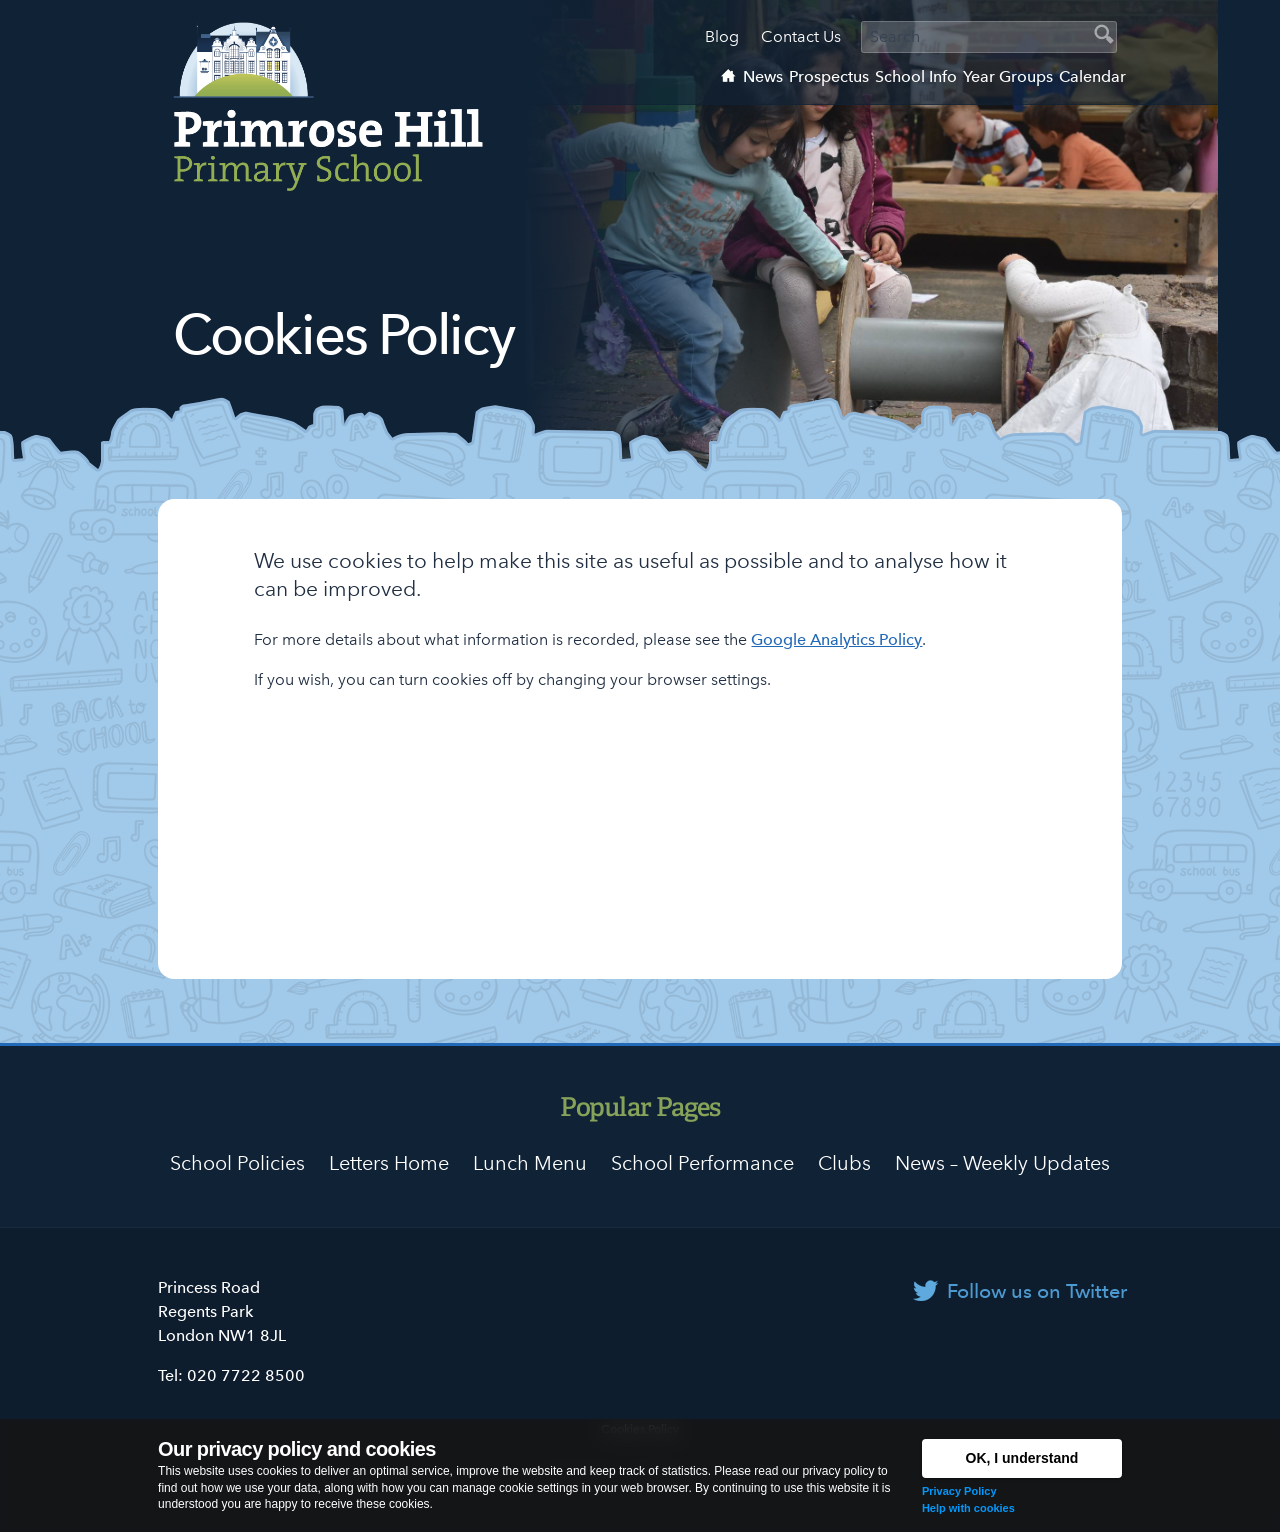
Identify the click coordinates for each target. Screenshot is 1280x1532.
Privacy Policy (959, 1491)
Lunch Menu (530, 1163)
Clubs (844, 1163)
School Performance (702, 1163)
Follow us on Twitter (1037, 1291)
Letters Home (389, 1163)
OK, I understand (1022, 1458)
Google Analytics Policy (836, 639)
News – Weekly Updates (1002, 1163)
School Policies (237, 1163)
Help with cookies (968, 1508)
